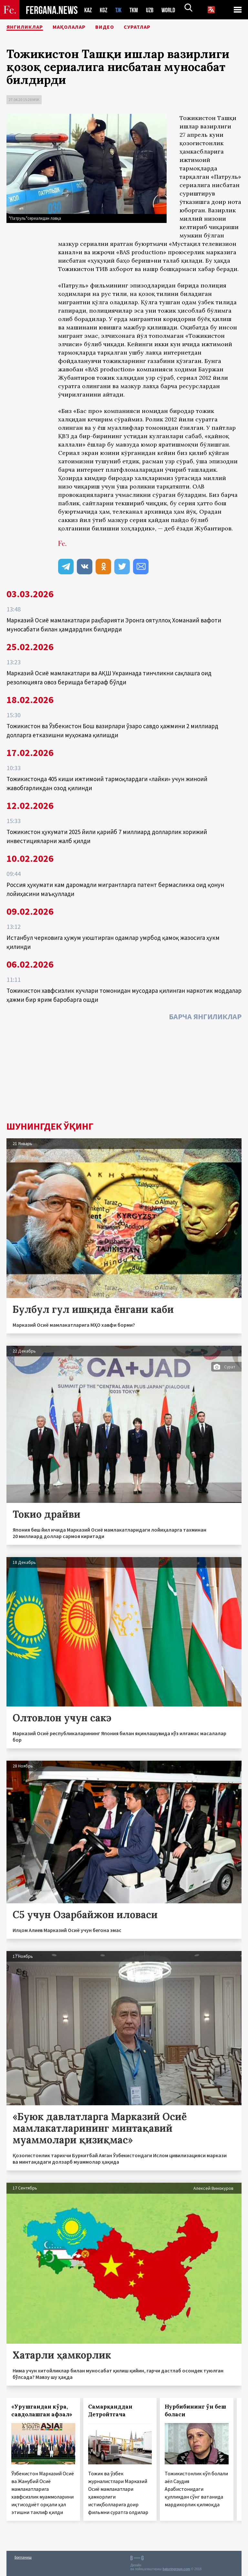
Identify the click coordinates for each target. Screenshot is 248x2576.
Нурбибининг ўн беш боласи (195, 2410)
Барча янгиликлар (205, 1016)
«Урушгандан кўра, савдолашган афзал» (41, 2410)
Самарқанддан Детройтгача (110, 2410)
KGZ (105, 10)
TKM (137, 10)
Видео (124, 27)
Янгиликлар (29, 27)
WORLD (173, 10)
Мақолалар (82, 27)
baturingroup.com (176, 2569)
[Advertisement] (124, 1073)
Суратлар (161, 27)
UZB (154, 10)
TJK (120, 10)
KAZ (88, 10)
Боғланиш (23, 2557)
